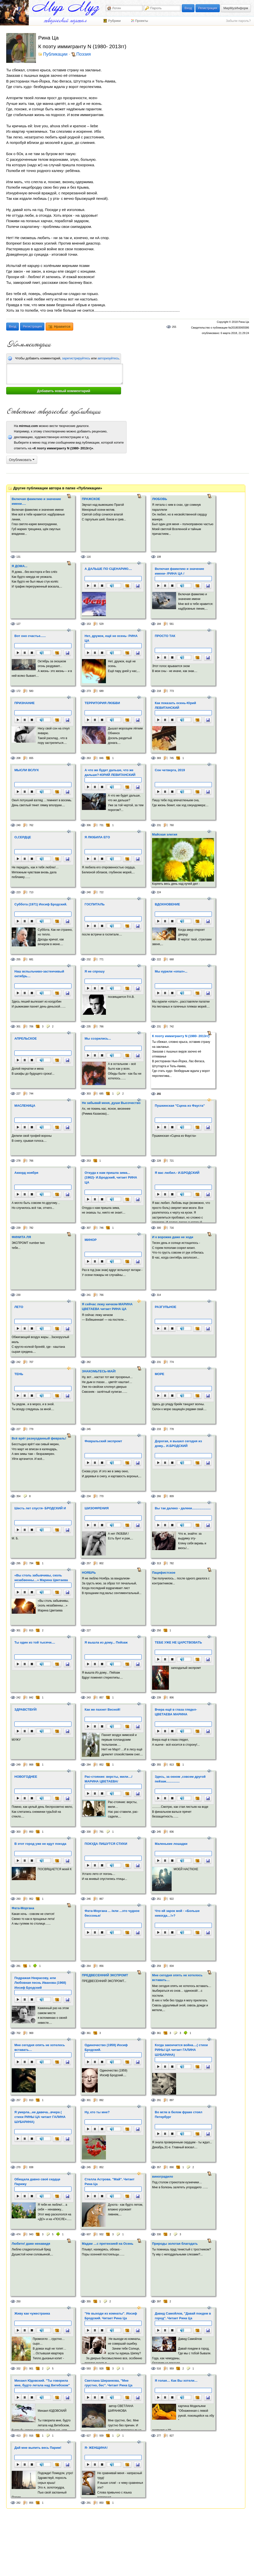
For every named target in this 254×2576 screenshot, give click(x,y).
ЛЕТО (18, 1307)
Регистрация (207, 8)
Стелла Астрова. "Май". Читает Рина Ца (109, 2181)
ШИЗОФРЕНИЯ (97, 1508)
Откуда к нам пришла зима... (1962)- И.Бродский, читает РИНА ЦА (111, 1177)
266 (159, 1496)
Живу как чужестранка (32, 2313)
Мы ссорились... (98, 1038)
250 (159, 1630)
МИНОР (90, 1240)
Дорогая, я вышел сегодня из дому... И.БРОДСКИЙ (178, 1443)
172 (18, 691)
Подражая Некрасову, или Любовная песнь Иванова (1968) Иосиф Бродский (40, 1982)
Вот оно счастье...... (30, 636)
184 (159, 624)
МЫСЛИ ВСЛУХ (26, 770)
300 (159, 1227)
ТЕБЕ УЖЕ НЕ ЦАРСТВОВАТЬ (178, 1642)
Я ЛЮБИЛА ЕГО (97, 837)
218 (159, 691)
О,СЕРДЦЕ (22, 837)
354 (18, 1496)
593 (89, 2368)
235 (89, 1026)
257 (89, 1563)
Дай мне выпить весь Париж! (37, 2447)
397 (159, 2301)
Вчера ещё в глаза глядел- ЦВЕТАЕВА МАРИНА (176, 1712)
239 (18, 1227)
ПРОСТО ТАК (165, 636)
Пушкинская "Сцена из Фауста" (180, 1105)
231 (159, 825)
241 (89, 1295)
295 (18, 1563)
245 (89, 1429)
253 (89, 1160)
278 (18, 1160)
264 (89, 1966)
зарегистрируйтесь (76, 358)
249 (18, 1764)
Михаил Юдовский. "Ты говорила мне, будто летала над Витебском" (42, 2383)
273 (89, 691)
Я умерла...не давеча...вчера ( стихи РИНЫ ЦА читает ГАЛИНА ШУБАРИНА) (39, 2117)
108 (159, 556)
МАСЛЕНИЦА (24, 1105)
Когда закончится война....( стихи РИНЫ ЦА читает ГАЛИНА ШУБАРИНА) (181, 2050)
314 (159, 1295)
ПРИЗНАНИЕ (24, 703)
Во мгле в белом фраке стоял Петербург (178, 2114)
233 (159, 1429)
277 (159, 2435)
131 (18, 556)
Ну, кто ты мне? (97, 2112)
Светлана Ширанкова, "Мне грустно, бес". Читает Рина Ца (108, 2383)
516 (159, 2368)
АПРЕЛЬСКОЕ (25, 1038)
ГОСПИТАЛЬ (95, 904)
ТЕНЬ (18, 1374)
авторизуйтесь (108, 358)
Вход (188, 8)
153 (89, 624)
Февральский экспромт (103, 1441)
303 (89, 1093)
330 (89, 1831)
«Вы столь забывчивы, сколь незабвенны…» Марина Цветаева (41, 1577)
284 (89, 1764)
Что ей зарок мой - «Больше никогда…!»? (177, 1913)
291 (159, 2100)
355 (159, 1764)
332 (18, 2368)
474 (18, 2234)
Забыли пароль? (238, 21)
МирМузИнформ (235, 8)
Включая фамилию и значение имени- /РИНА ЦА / (179, 571)
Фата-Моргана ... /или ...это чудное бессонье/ (112, 1913)
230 (18, 1295)
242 (18, 1362)
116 (89, 556)
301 (18, 1026)
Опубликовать (21, 460)
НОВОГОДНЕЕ (25, 1776)
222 (159, 959)
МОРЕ (159, 1374)
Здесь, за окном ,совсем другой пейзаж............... (180, 1779)
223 (18, 892)
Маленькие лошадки (171, 1844)
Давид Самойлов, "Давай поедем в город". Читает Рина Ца (183, 2316)
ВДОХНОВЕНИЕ (167, 904)
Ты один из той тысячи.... (34, 1642)
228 (159, 1160)
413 (18, 2435)
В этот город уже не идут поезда (40, 1844)
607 (89, 2234)
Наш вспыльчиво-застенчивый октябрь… (39, 974)
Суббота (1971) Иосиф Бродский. (40, 904)
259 (159, 1966)
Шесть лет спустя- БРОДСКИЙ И (40, 1508)
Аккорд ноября (26, 1173)
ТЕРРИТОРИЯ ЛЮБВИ (102, 703)
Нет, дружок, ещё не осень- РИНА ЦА (111, 638)
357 (159, 2167)
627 (89, 2435)
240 (18, 825)
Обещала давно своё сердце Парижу (37, 2181)
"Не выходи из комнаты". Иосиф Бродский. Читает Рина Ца (111, 2316)
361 (89, 2033)
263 (89, 758)
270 (18, 2167)
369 (159, 758)
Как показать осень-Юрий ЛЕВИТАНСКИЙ (175, 705)
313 (159, 1563)
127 (18, 624)
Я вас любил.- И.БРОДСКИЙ (177, 1173)
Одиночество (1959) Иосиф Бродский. (106, 2047)
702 (18, 2033)
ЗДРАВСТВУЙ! (25, 1709)
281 (18, 1966)
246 (89, 1899)
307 (89, 1227)
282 (89, 1362)
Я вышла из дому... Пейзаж (106, 1642)
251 (159, 1899)
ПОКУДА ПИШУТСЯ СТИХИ (106, 1844)
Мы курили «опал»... (171, 971)
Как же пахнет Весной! (102, 1709)
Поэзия (83, 54)
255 (174, 327)
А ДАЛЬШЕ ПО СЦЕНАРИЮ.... (108, 569)
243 (89, 1697)
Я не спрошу (95, 971)
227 (18, 1093)
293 (18, 1899)
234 (89, 1496)
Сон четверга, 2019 (170, 770)
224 (159, 892)
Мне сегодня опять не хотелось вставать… (39, 2047)
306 (89, 825)
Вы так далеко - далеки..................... (183, 1508)
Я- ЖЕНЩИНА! (96, 2447)
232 (89, 959)
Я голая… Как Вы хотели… (176, 2380)
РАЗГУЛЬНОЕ (165, 1307)
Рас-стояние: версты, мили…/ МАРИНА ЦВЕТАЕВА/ (108, 1779)
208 (18, 758)
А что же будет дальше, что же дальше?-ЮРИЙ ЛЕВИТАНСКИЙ (110, 772)
